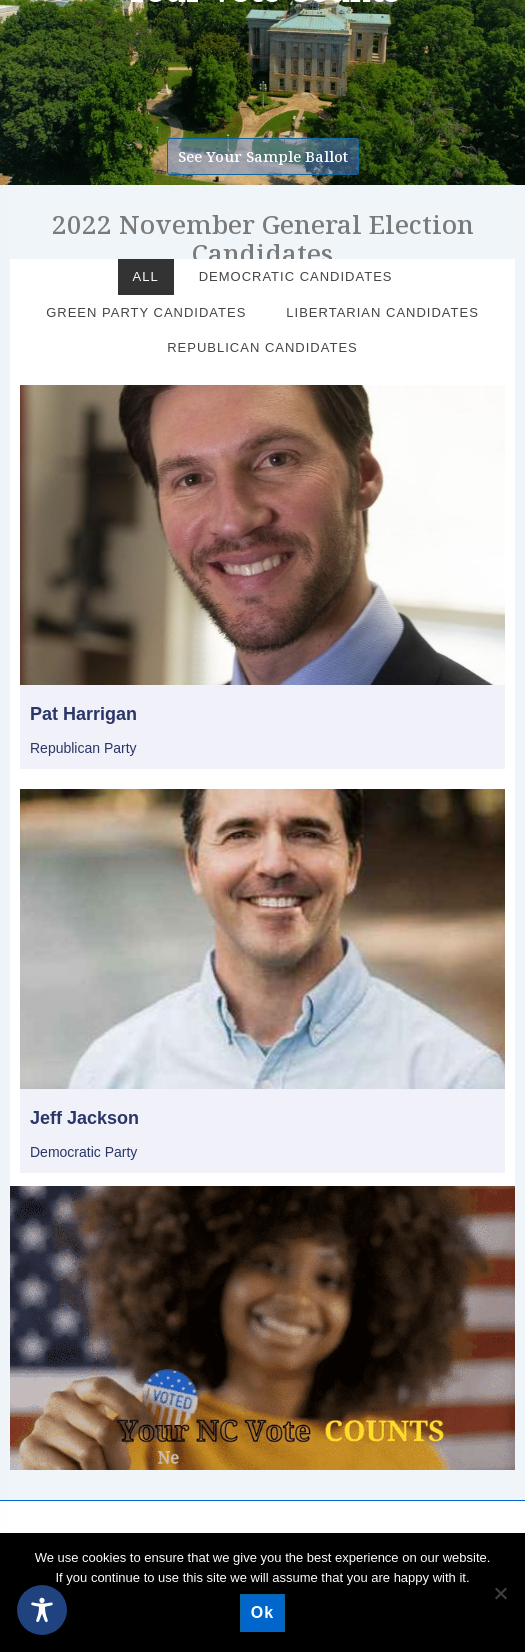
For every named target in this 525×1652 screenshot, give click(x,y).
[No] (500, 1593)
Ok (262, 1612)
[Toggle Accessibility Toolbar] (42, 1610)
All (146, 276)
